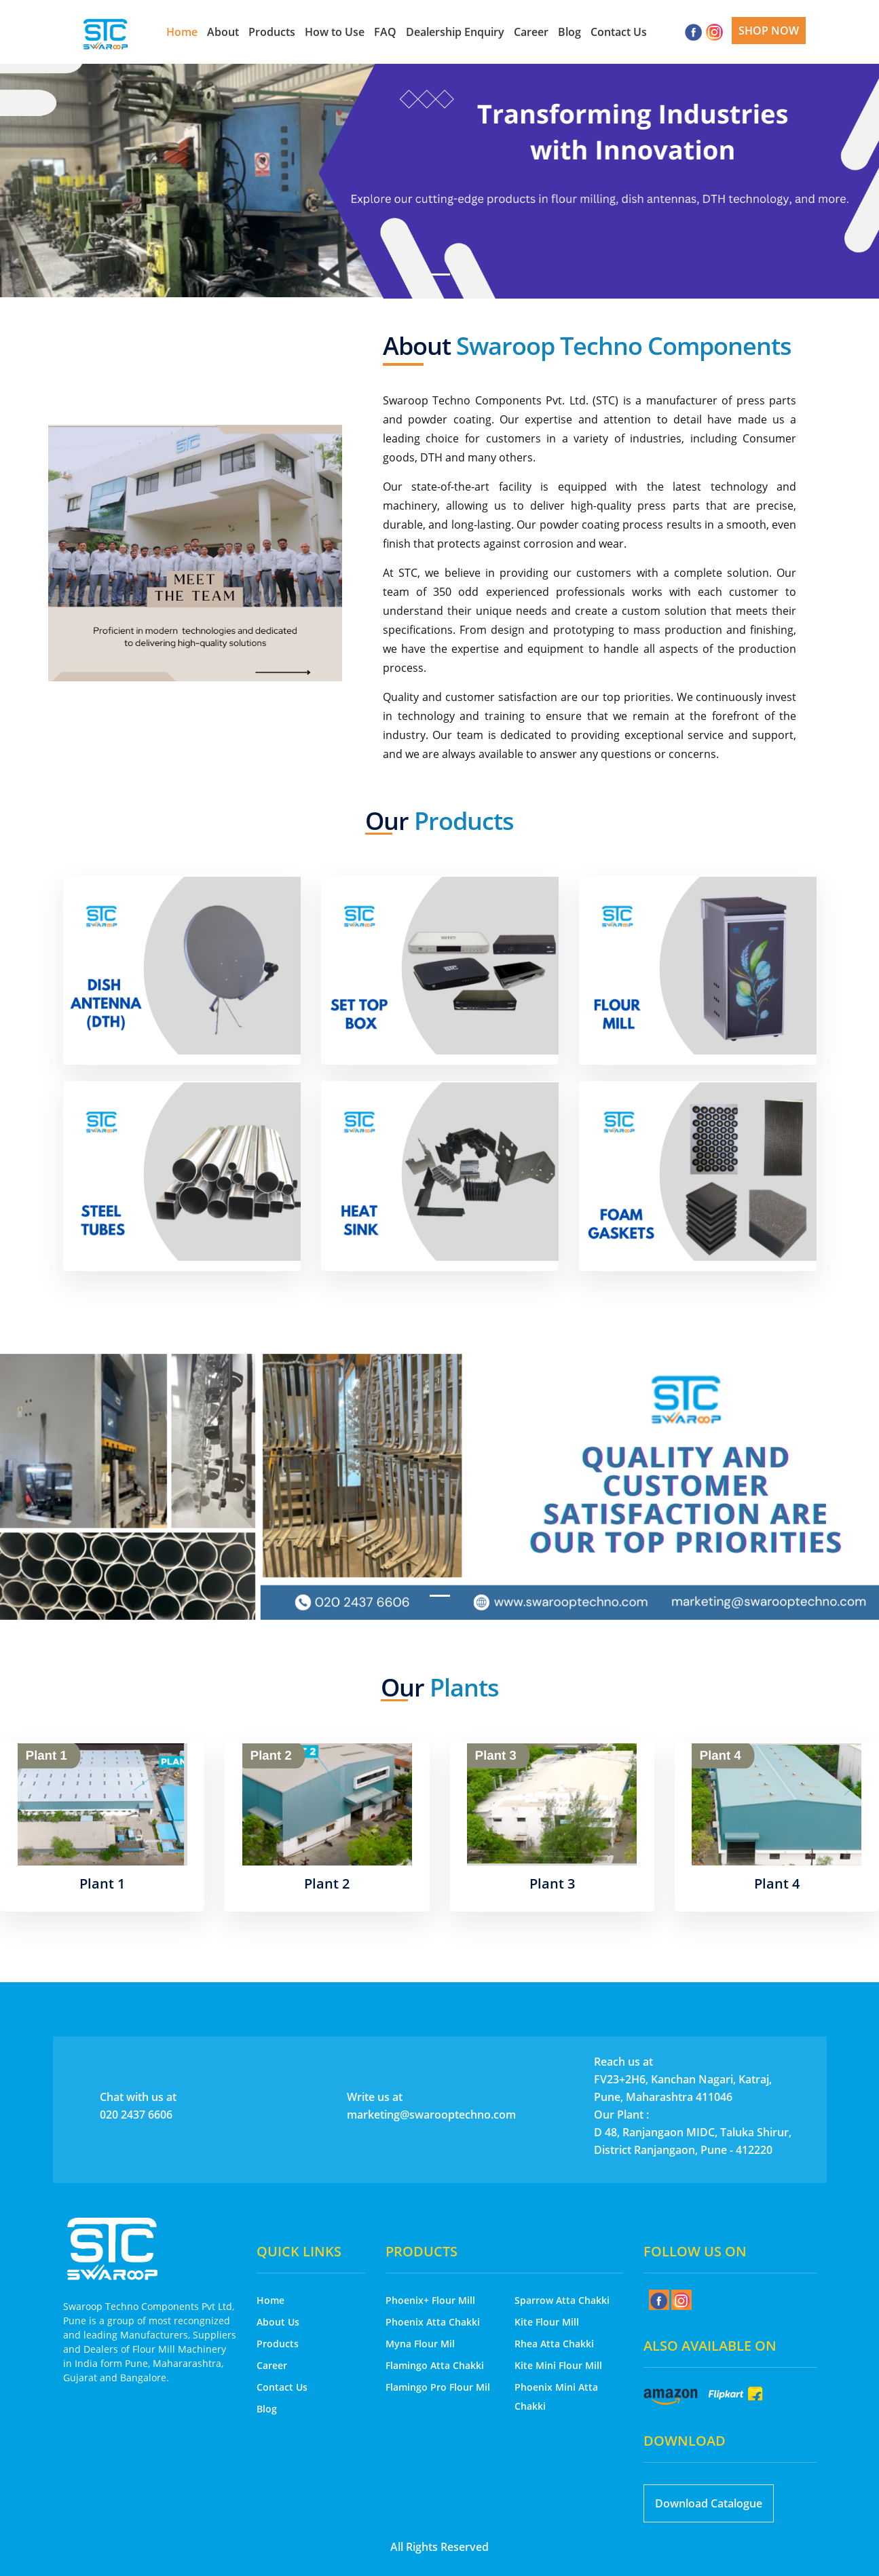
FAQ (385, 31)
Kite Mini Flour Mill (558, 2365)
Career (531, 31)
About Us (278, 2321)
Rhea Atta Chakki (554, 2343)
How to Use (334, 31)
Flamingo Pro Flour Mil (438, 2387)
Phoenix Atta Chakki (433, 2321)
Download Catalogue (708, 2503)
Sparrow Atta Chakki (562, 2300)
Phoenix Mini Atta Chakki (556, 2396)
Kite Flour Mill (547, 2321)
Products (271, 31)
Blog (569, 31)
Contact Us (619, 31)
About (223, 31)
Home (182, 31)
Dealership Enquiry (455, 31)
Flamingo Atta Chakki (435, 2365)
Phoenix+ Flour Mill (430, 2300)
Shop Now (768, 30)
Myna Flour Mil (420, 2343)
